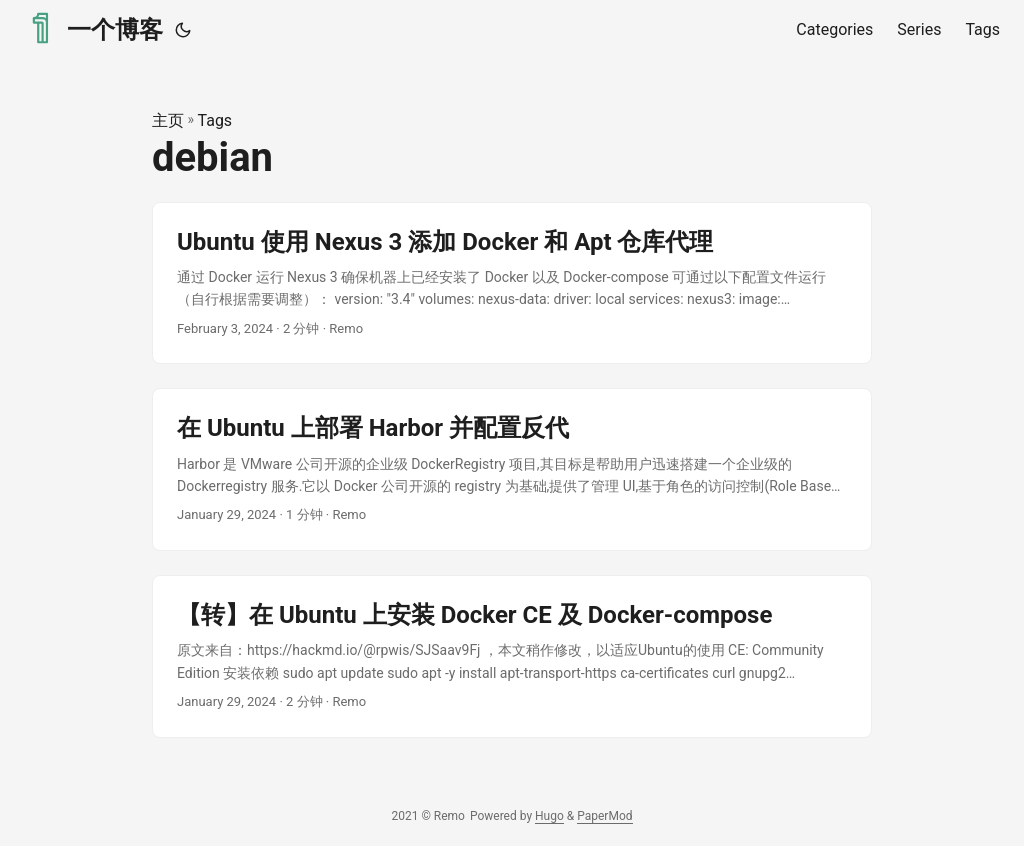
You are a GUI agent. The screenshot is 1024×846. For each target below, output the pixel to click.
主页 (168, 120)
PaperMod (604, 816)
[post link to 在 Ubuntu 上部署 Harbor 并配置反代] (512, 469)
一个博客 (93, 28)
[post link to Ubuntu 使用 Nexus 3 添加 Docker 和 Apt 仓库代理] (512, 283)
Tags (215, 120)
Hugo (549, 816)
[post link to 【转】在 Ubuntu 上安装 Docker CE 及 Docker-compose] (512, 656)
